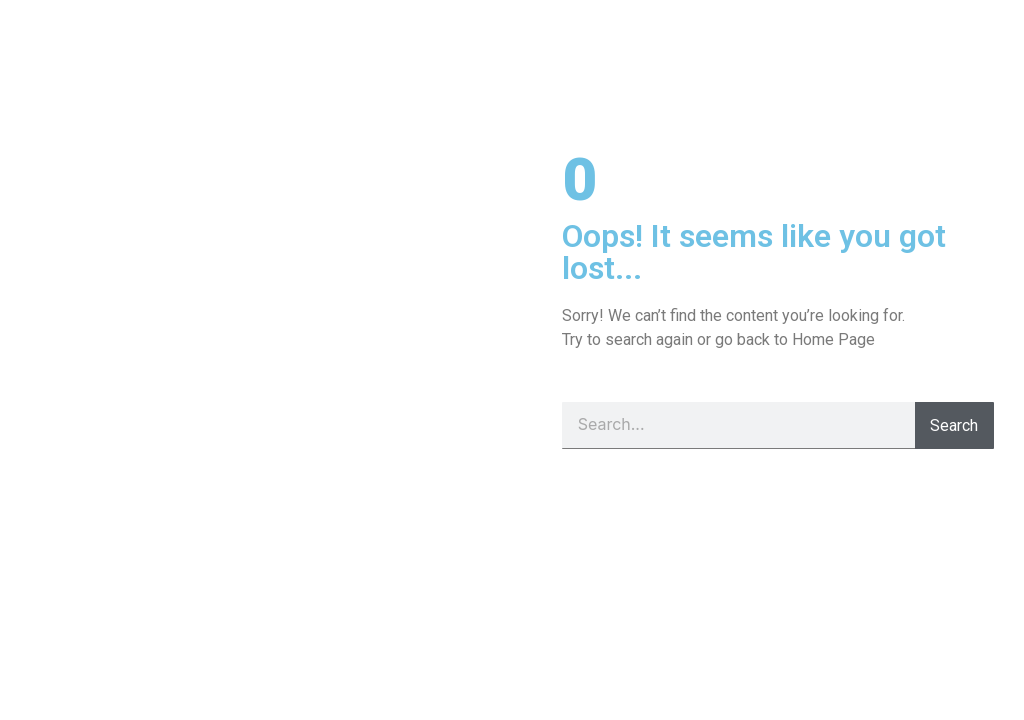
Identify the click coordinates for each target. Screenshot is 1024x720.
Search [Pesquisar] (954, 425)
